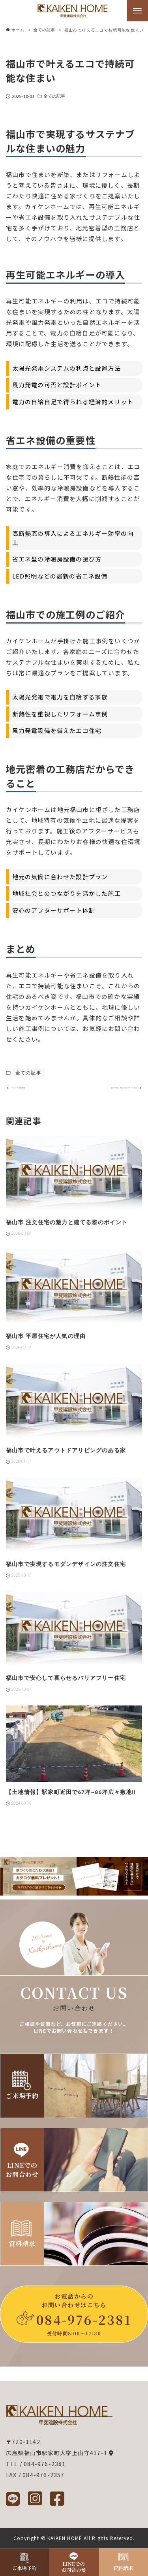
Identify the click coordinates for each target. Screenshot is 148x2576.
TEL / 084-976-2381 (36, 2464)
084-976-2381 (83, 2319)
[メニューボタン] (137, 10)
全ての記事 (54, 96)
